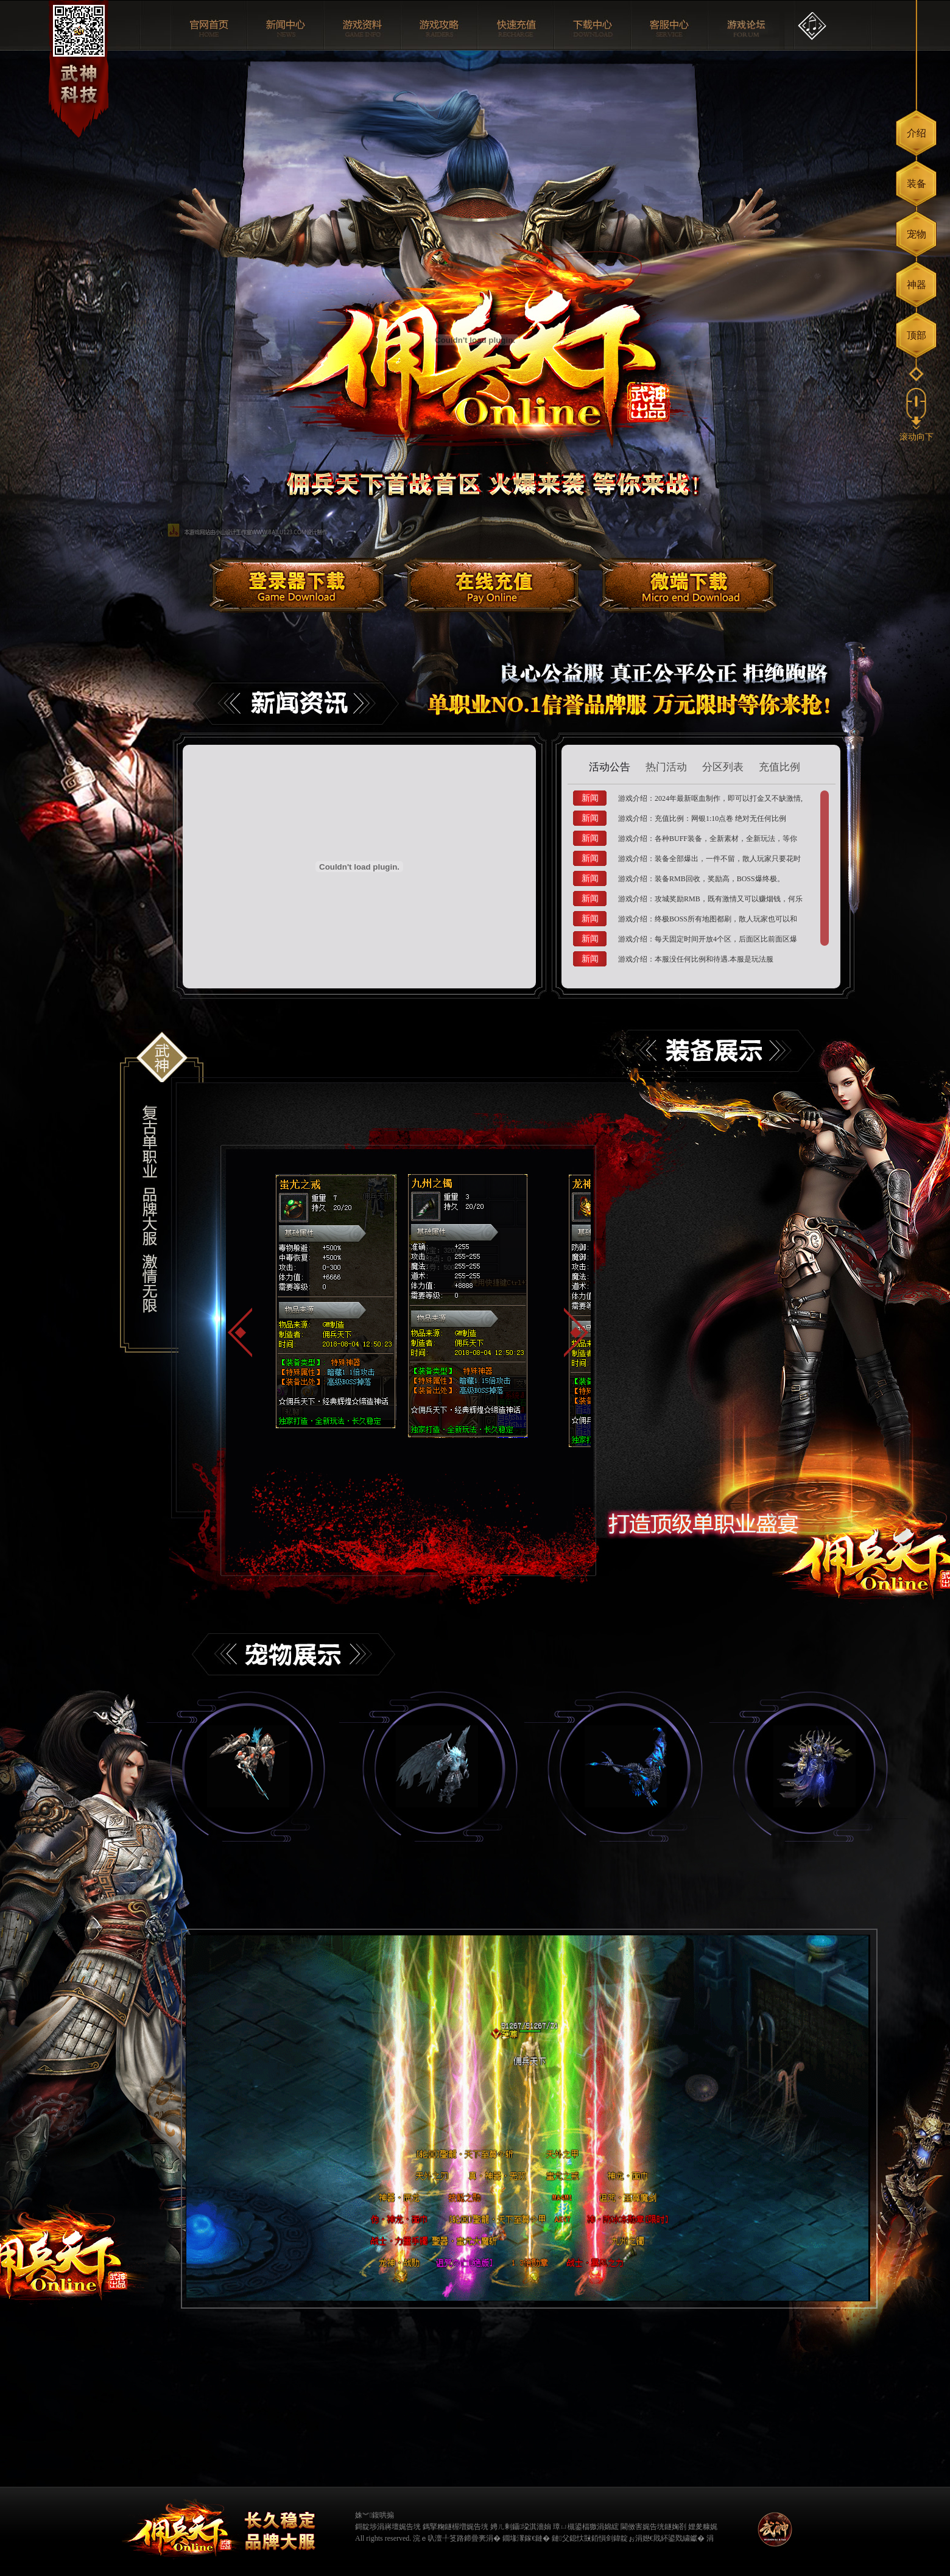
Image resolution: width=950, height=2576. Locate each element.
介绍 (916, 133)
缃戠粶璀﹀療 (736, 2525)
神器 (916, 285)
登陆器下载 (298, 581)
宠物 (916, 234)
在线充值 (493, 581)
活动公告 (609, 767)
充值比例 (779, 767)
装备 (916, 183)
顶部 (916, 335)
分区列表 (723, 767)
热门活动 (666, 767)
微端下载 (688, 581)
